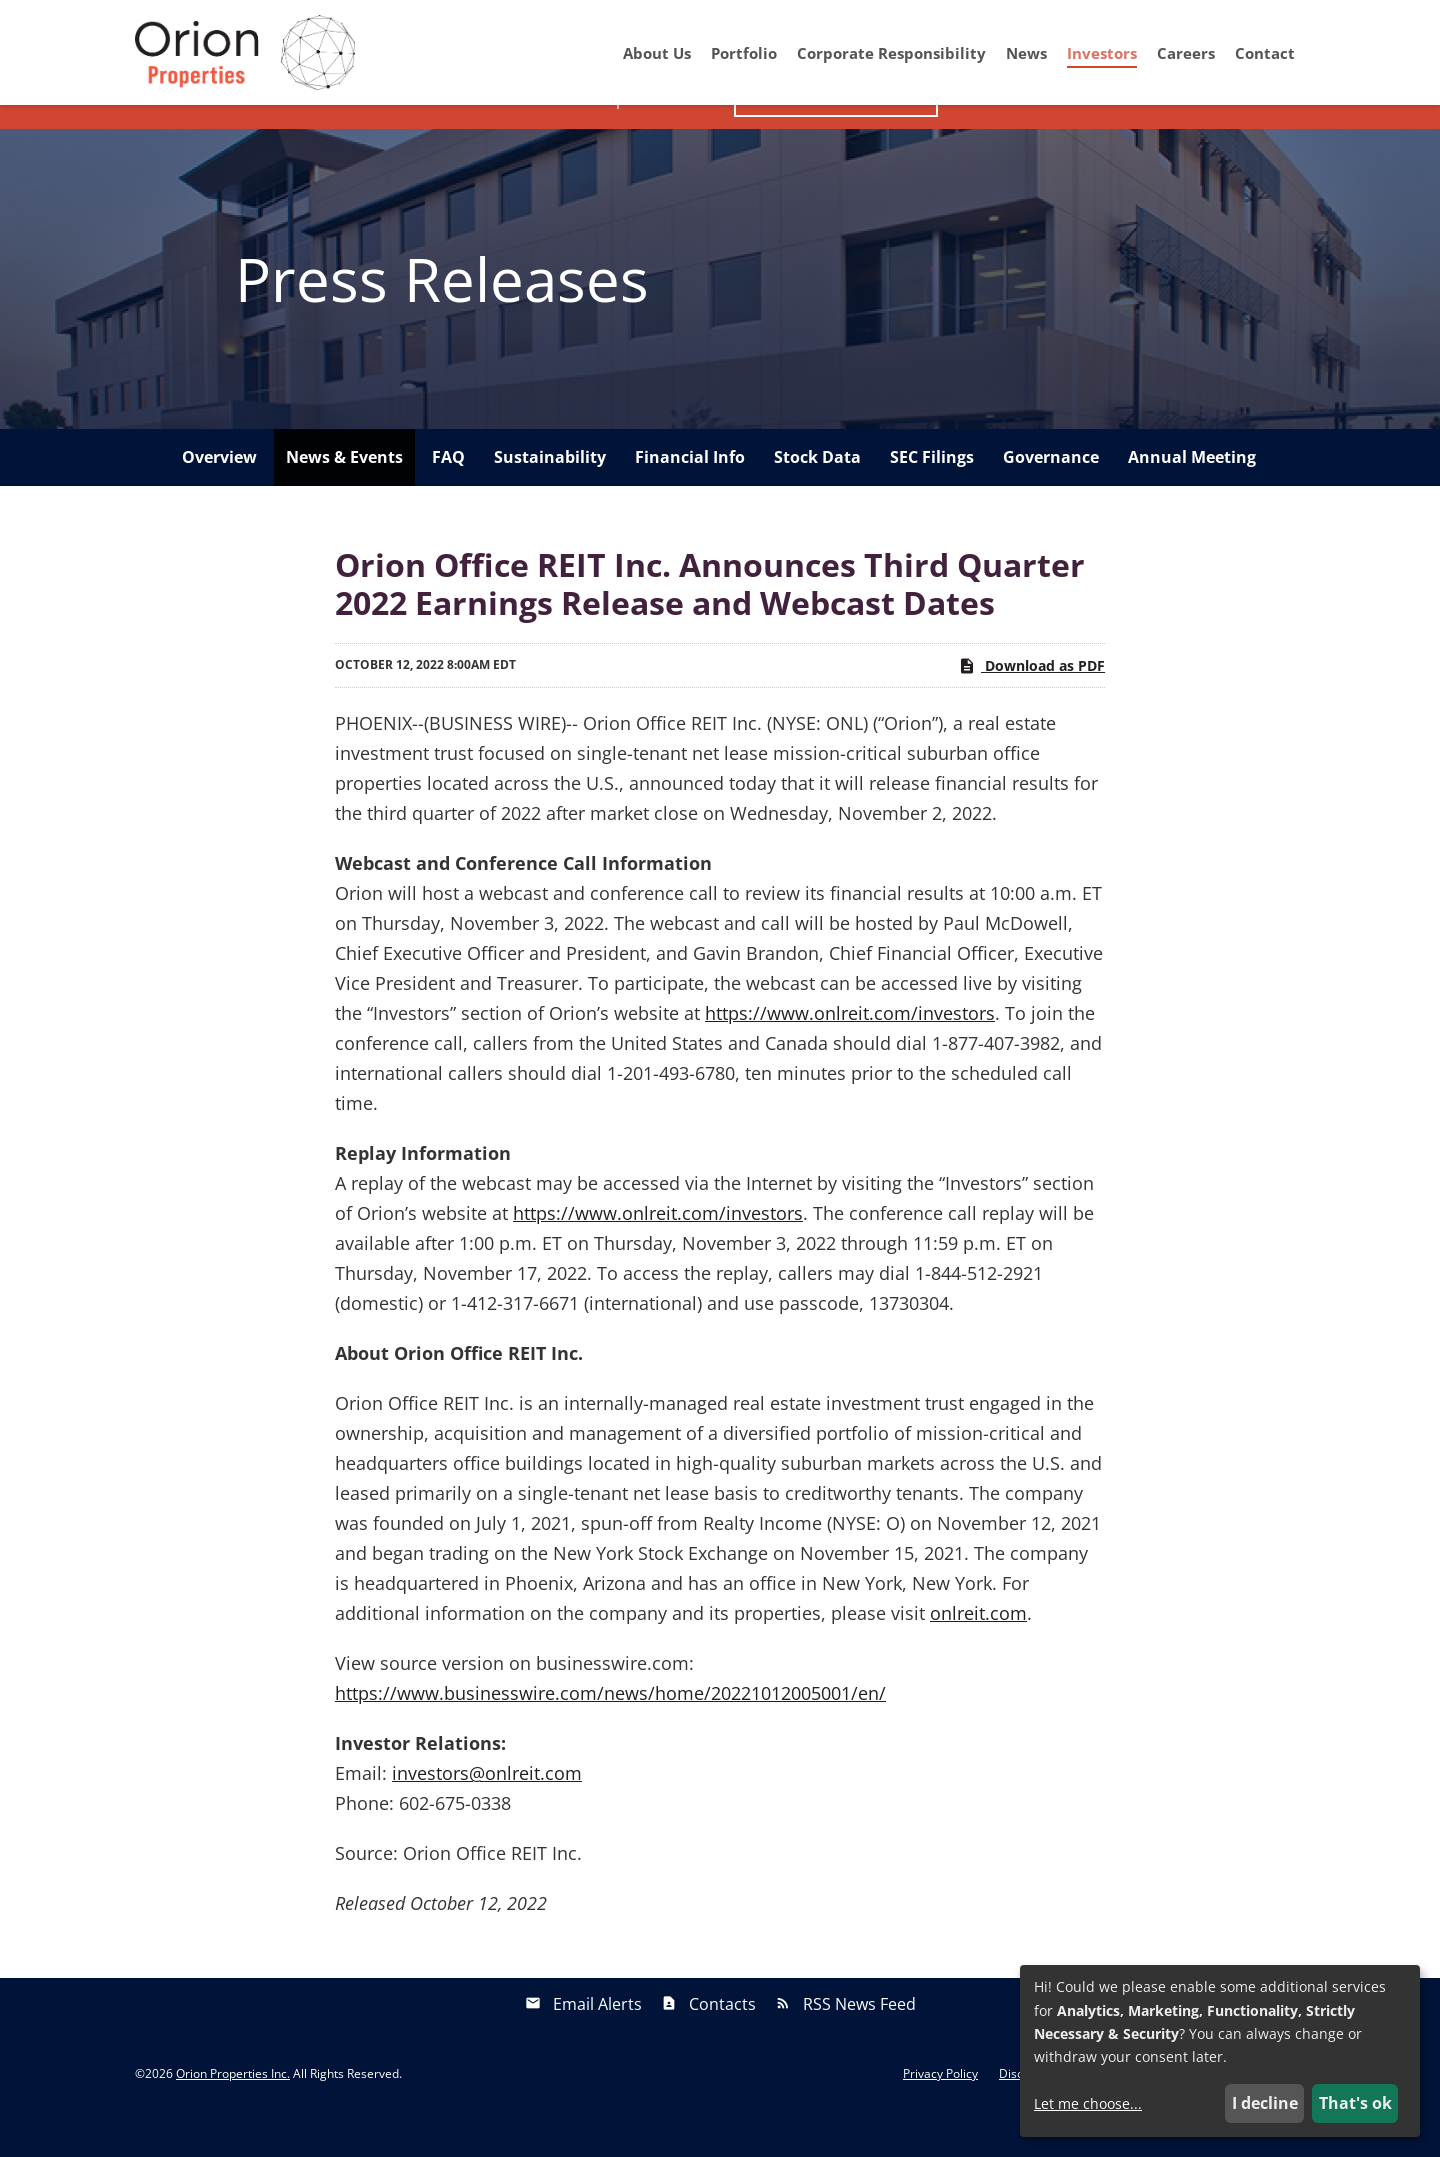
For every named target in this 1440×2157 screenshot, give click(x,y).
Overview (219, 494)
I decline (1265, 2103)
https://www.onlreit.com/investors (850, 1050)
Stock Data (817, 494)
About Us (657, 53)
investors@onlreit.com (487, 1810)
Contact (1265, 53)
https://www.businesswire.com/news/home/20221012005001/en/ (610, 1730)
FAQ (448, 494)
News (1026, 53)
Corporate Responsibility (891, 53)
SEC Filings (932, 494)
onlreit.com (978, 1650)
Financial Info (690, 494)
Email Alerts (597, 2041)
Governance (1051, 494)
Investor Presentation (835, 135)
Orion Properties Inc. (233, 2110)
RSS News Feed (859, 2041)
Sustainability (550, 494)
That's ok (1355, 2103)
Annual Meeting (1192, 494)
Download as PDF (1031, 701)
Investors (1102, 53)
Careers (1186, 53)
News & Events (344, 494)
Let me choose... (1088, 2103)
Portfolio (744, 53)
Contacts (722, 2041)
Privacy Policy (940, 2111)
